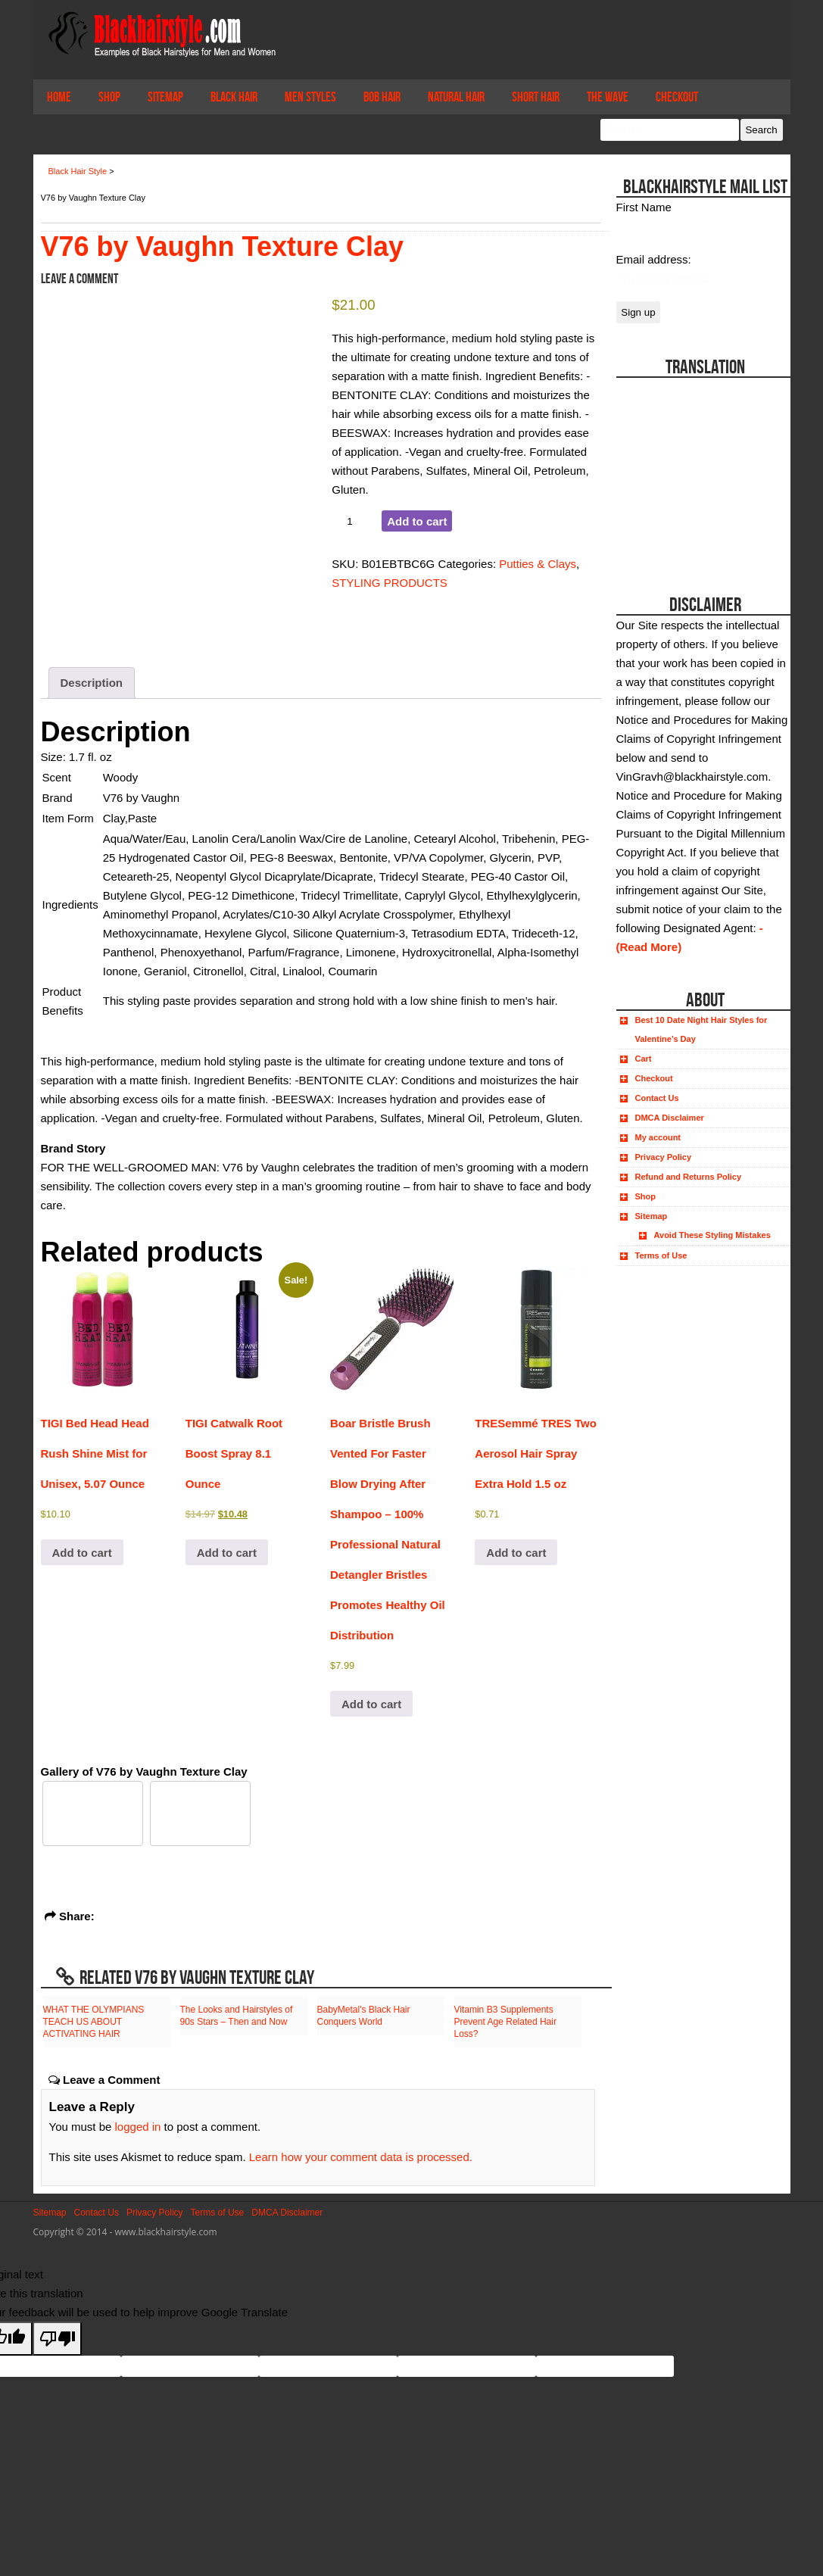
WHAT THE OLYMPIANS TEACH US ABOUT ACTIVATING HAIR (94, 2021)
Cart (643, 1058)
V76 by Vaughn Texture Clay (222, 246)
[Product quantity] (355, 521)
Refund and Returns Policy (688, 1176)
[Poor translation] (58, 2339)
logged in (138, 2126)
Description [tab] (92, 682)
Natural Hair (456, 96)
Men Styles (310, 96)
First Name (644, 207)
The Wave (607, 96)
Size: (55, 756)
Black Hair (233, 96)
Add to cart (417, 521)
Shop (109, 96)
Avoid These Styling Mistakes (712, 1235)
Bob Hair (382, 96)
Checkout (677, 96)
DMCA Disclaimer (669, 1117)
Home (59, 96)
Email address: (653, 259)
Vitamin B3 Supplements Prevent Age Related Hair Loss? (505, 2021)
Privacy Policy (663, 1157)
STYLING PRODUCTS (389, 582)
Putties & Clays (537, 563)
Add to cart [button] (82, 1552)
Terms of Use (661, 1255)
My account (658, 1137)
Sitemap (165, 96)
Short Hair (536, 96)
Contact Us (657, 1097)
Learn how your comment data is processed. (360, 2156)
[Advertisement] (701, 472)
